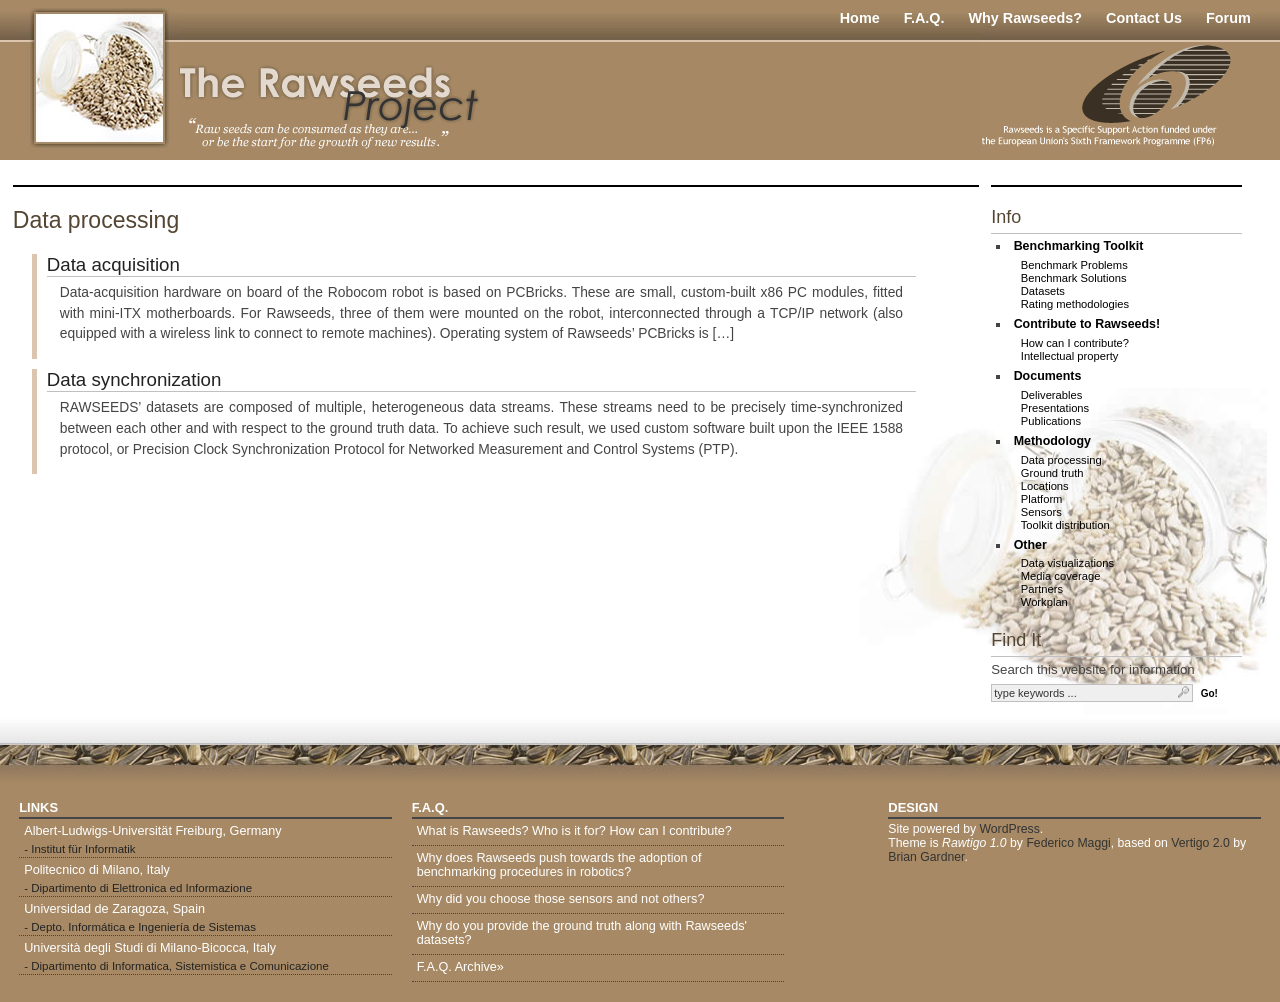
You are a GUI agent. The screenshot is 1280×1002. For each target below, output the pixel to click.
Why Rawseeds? (1025, 18)
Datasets (1043, 291)
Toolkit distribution (1065, 525)
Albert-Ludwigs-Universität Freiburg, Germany (152, 831)
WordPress (1009, 829)
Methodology (1052, 441)
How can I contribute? (1075, 343)
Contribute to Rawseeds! (1087, 324)
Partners (1042, 589)
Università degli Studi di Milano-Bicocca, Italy (150, 948)
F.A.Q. (924, 18)
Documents (1048, 376)
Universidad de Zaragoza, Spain (114, 909)
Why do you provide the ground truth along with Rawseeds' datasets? (582, 933)
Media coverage (1061, 576)
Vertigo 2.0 (1200, 843)
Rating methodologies (1075, 304)
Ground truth (1052, 473)
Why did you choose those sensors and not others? (561, 899)
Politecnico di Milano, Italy (97, 870)
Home (860, 18)
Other (1030, 545)
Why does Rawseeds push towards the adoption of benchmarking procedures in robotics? (559, 865)
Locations (1045, 486)
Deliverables (1052, 395)
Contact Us (1144, 18)
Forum (1228, 18)
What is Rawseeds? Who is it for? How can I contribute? (574, 831)
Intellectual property (1070, 356)
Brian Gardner (926, 857)
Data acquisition (113, 264)
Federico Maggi (1068, 843)
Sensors (1041, 512)
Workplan (1044, 602)
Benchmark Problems (1074, 265)
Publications (1051, 421)
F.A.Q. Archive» (460, 967)
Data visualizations (1067, 563)
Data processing (1061, 460)
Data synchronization (134, 379)
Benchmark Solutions (1074, 278)
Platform (1042, 499)
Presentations (1055, 408)
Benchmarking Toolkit (1079, 246)
